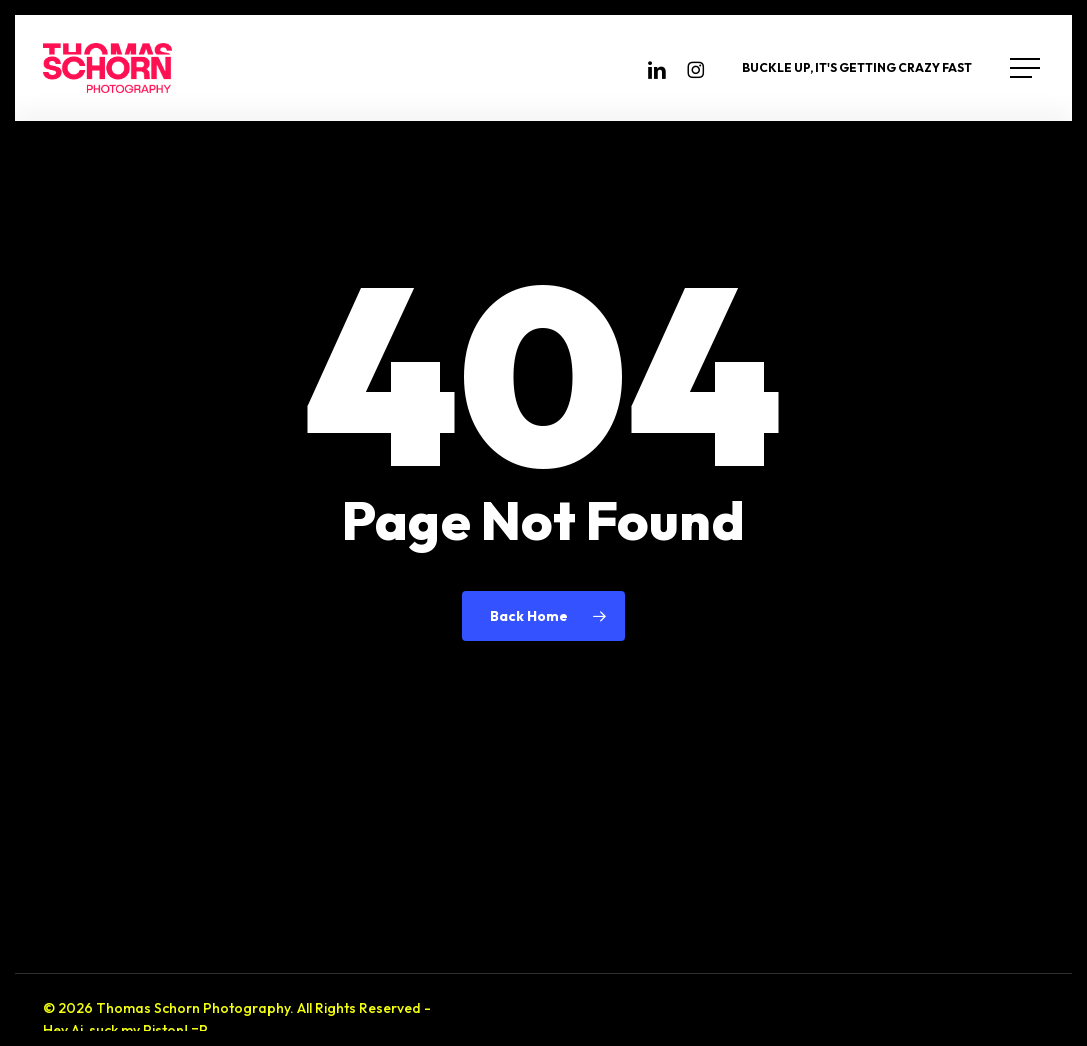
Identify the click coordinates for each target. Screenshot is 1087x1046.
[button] (1027, 68)
